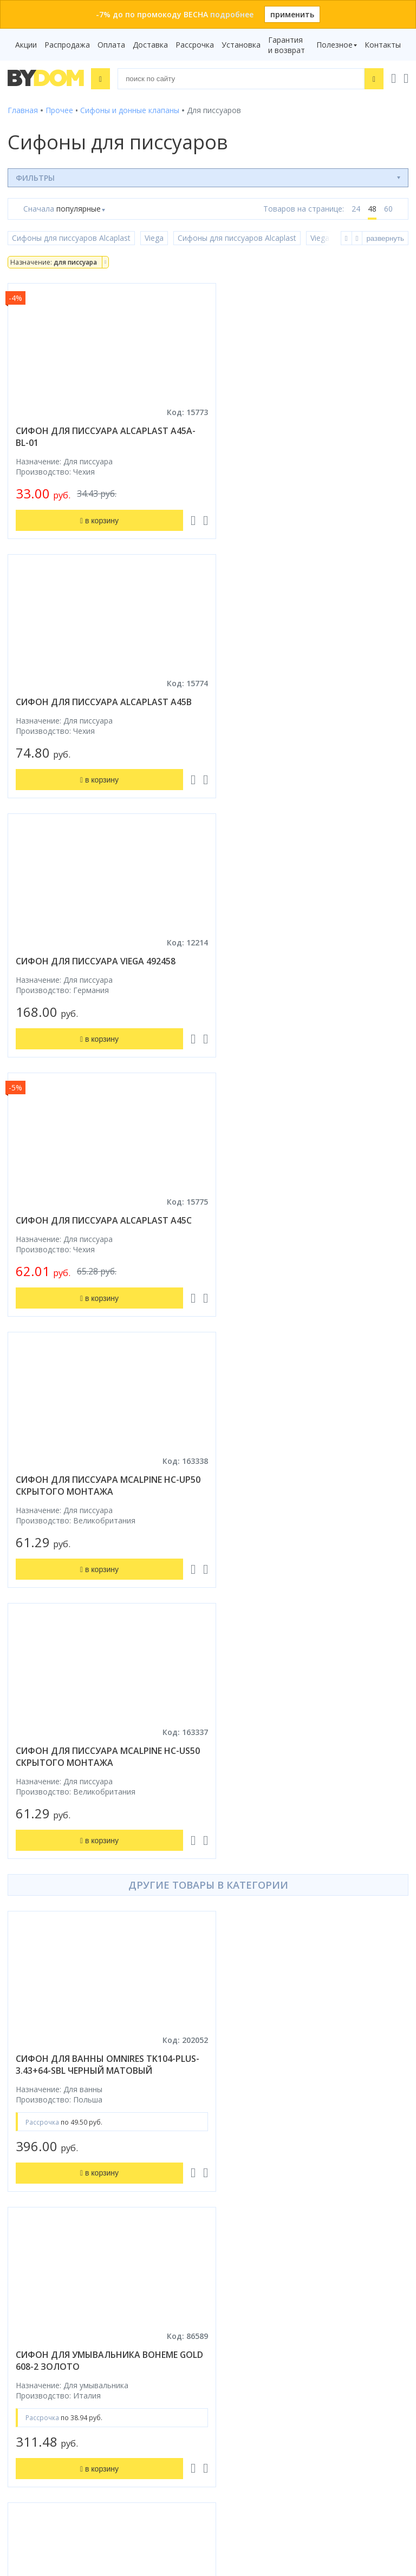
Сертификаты (241, 2172)
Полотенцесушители (46, 2157)
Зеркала (22, 2188)
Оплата (111, 45)
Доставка (150, 45)
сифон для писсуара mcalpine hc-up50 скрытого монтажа (97, 967)
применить (292, 14)
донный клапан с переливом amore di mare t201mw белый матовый (311, 1570)
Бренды (229, 2051)
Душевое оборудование (52, 2051)
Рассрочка (195, 45)
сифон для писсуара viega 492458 (96, 702)
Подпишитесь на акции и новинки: (77, 2408)
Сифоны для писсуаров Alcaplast (71, 238)
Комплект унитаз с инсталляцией (69, 2203)
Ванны (19, 2081)
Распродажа (67, 45)
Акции (26, 45)
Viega (154, 238)
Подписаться (104, 2464)
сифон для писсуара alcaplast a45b (312, 431)
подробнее (231, 14)
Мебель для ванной (44, 2112)
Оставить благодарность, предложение (290, 2454)
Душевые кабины (39, 2066)
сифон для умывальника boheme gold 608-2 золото (305, 1275)
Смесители (28, 2097)
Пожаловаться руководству (268, 2467)
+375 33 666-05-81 (253, 2297)
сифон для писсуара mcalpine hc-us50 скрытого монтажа (305, 967)
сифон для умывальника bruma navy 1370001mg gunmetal (94, 1570)
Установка (241, 45)
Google (166, 2226)
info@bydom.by (247, 2342)
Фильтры (35, 177)
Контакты (383, 45)
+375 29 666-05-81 (226, 2282)
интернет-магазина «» (97, 2216)
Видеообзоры (241, 2203)
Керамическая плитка (48, 2142)
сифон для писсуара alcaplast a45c (312, 702)
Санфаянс (26, 2127)
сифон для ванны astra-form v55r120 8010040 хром (297, 1866)
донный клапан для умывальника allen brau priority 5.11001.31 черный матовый (103, 1872)
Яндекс (20, 2236)
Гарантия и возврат (286, 45)
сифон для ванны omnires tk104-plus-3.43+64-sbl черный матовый (96, 1275)
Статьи (229, 2188)
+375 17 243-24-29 (253, 2312)
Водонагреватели (41, 2172)
